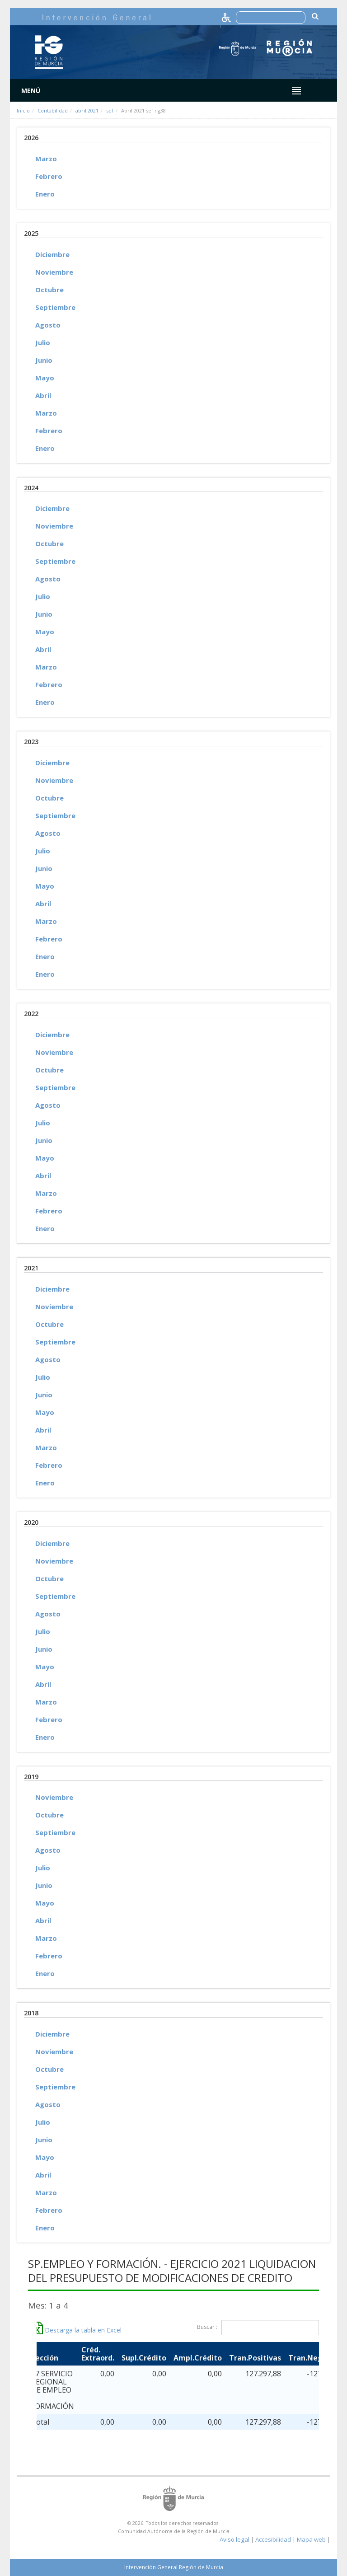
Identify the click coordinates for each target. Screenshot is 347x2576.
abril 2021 (86, 110)
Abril (43, 395)
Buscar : (258, 2327)
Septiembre (55, 307)
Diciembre (52, 254)
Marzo (46, 158)
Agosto (48, 324)
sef (109, 110)
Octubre (49, 289)
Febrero (48, 176)
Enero (45, 193)
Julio (42, 342)
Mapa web (311, 2539)
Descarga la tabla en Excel (77, 2330)
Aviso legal (234, 2539)
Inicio (23, 110)
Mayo (44, 377)
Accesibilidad (273, 2539)
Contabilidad (53, 110)
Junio (43, 360)
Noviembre (54, 271)
